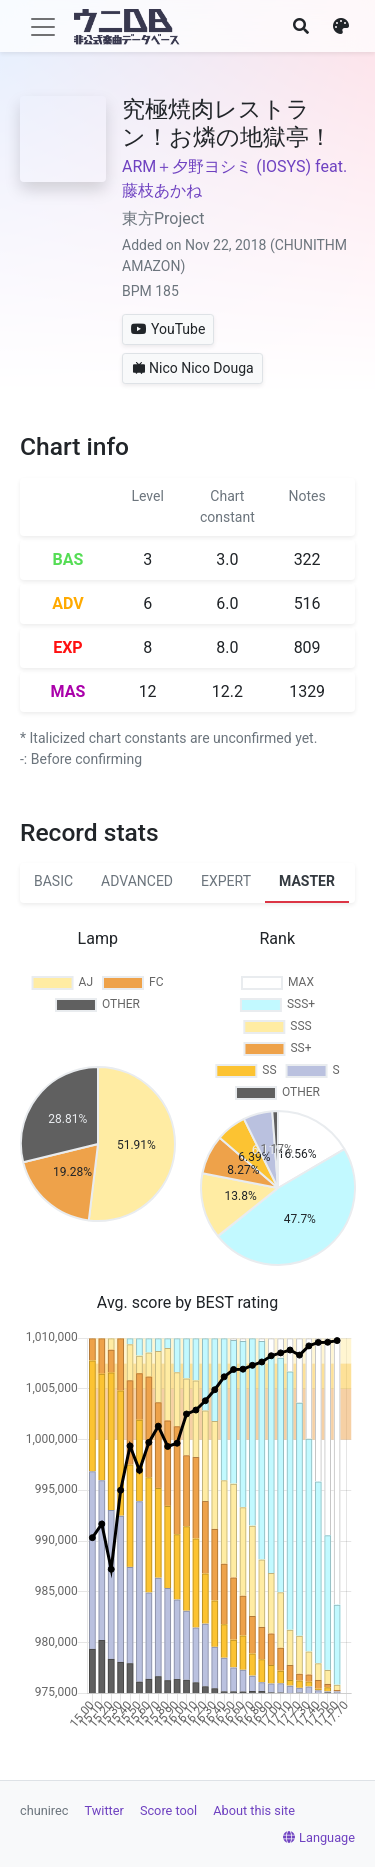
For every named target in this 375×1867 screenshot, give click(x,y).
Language (319, 1837)
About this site (254, 1810)
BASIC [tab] (53, 881)
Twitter (104, 1810)
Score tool (168, 1810)
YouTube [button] (168, 329)
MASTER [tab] (307, 881)
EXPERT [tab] (226, 881)
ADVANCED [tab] (137, 881)
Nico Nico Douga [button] (192, 368)
